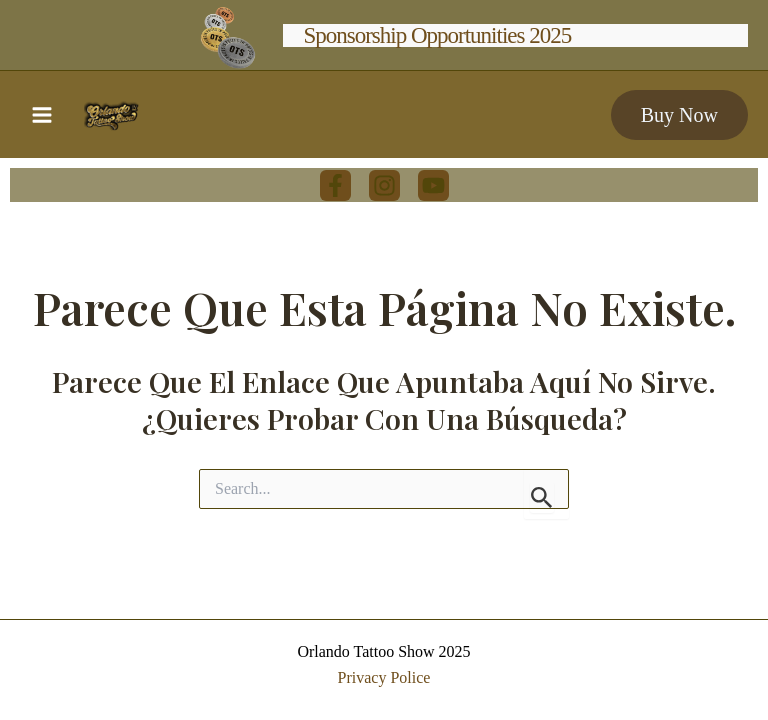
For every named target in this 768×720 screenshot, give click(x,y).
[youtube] (433, 185)
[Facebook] (335, 185)
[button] (679, 115)
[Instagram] (384, 185)
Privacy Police (384, 678)
